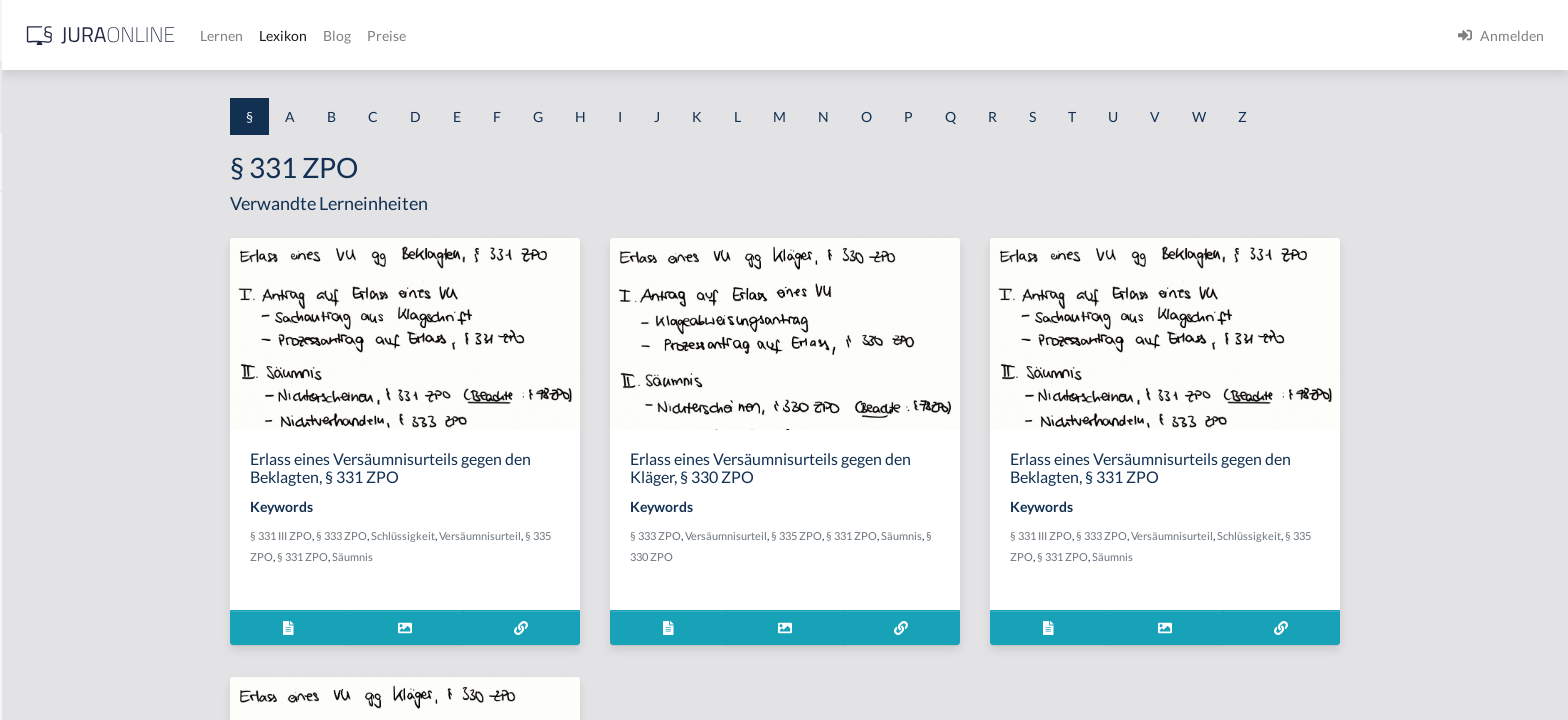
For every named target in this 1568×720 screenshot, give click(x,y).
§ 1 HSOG (46, 392)
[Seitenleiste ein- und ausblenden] (288, 30)
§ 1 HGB (41, 347)
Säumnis (511, 556)
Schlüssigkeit (562, 535)
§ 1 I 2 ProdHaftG (70, 527)
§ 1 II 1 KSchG (58, 662)
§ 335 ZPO (955, 535)
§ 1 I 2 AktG (51, 482)
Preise (704, 35)
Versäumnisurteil (639, 535)
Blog (655, 35)
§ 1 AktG (42, 212)
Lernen (539, 35)
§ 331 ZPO (461, 556)
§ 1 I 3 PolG (51, 572)
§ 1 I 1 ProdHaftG (70, 437)
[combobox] (160, 97)
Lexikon (601, 35)
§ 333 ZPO (500, 535)
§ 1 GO (37, 302)
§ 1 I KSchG (51, 617)
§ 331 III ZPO (440, 535)
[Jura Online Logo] (419, 35)
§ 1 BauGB (48, 257)
